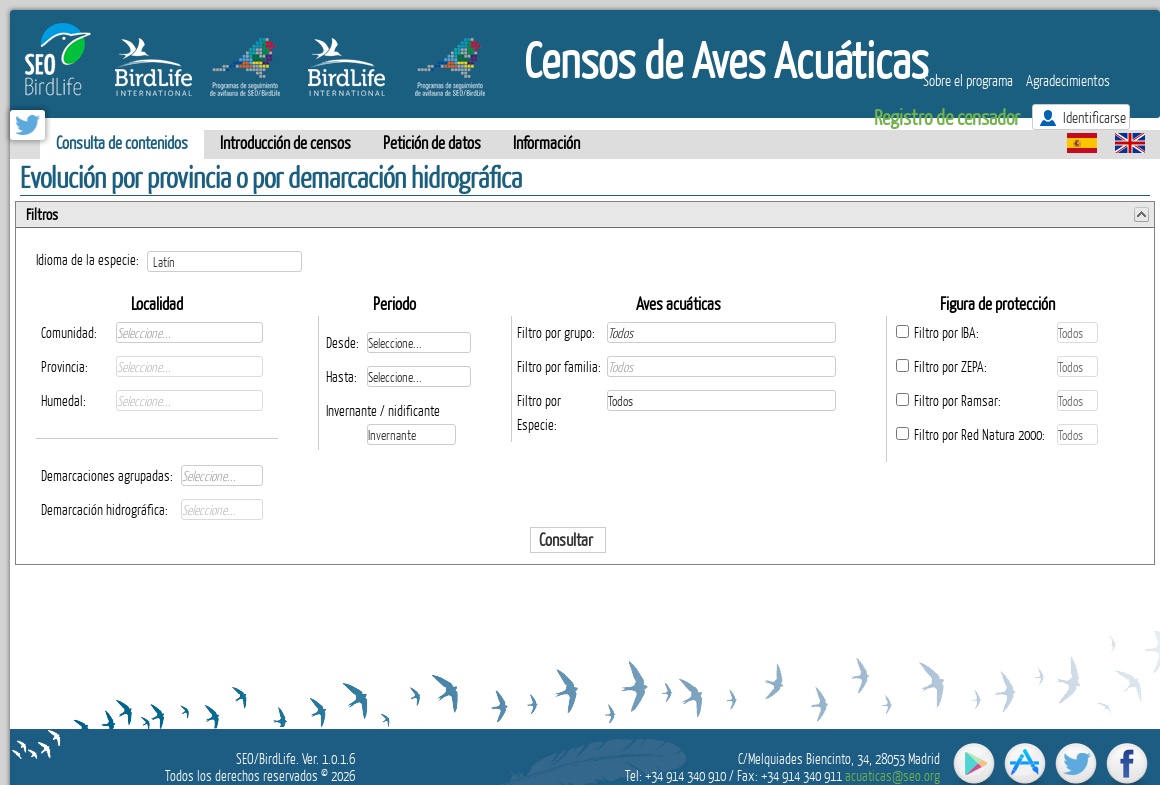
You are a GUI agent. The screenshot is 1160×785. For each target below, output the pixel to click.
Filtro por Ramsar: (957, 400)
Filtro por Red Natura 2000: (979, 434)
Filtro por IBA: (946, 332)
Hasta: (341, 376)
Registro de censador (947, 116)
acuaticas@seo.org (892, 775)
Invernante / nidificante (383, 410)
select (300, 261)
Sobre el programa (968, 80)
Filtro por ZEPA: (950, 366)
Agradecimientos (1068, 80)
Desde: (342, 342)
